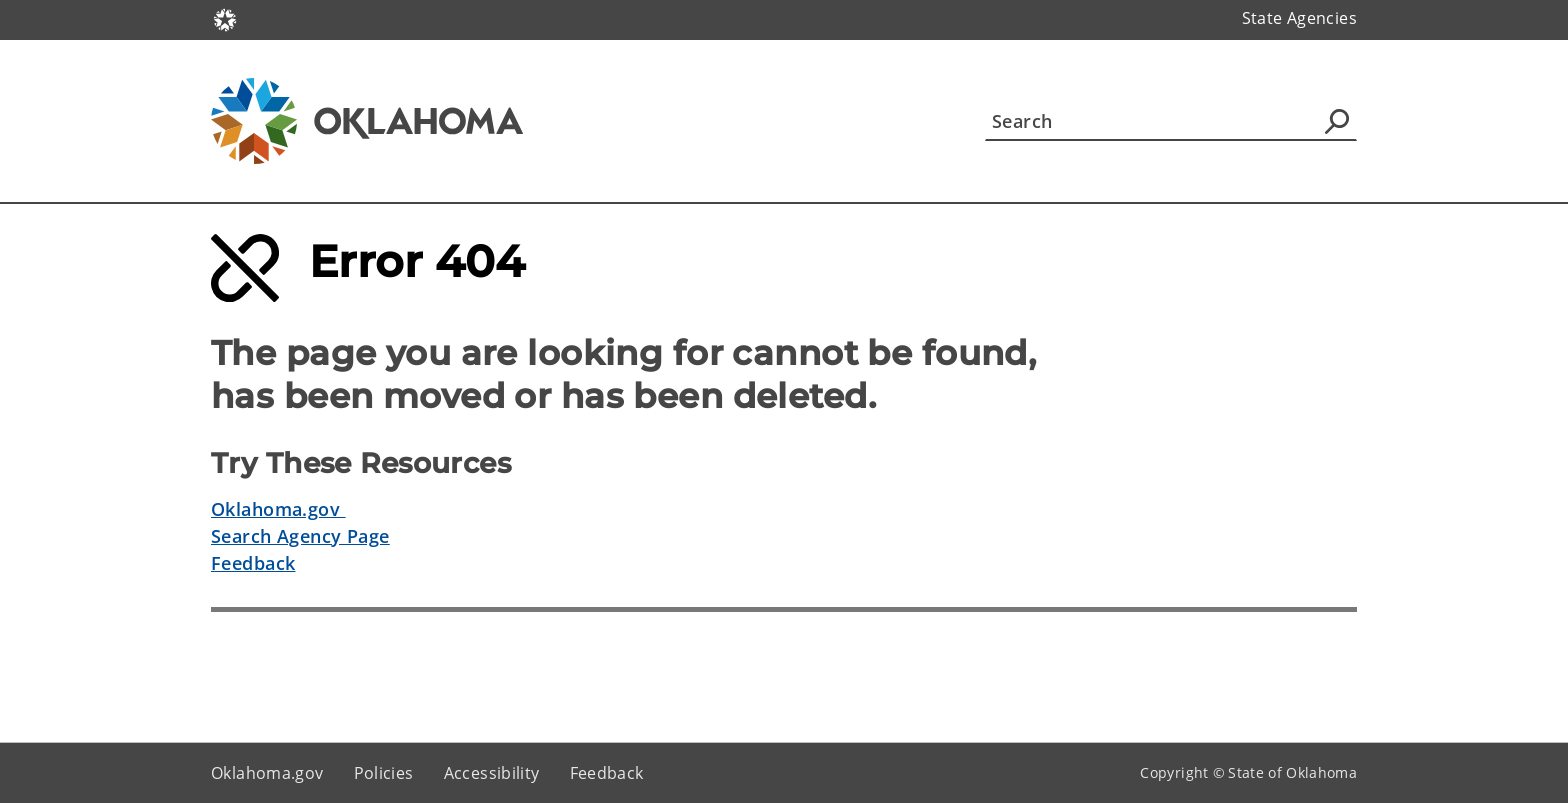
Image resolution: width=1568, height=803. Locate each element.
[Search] (1171, 121)
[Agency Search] (1337, 121)
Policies (384, 773)
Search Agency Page (300, 536)
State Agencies (1299, 18)
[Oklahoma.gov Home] (225, 18)
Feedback (253, 563)
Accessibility (492, 773)
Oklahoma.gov (278, 509)
